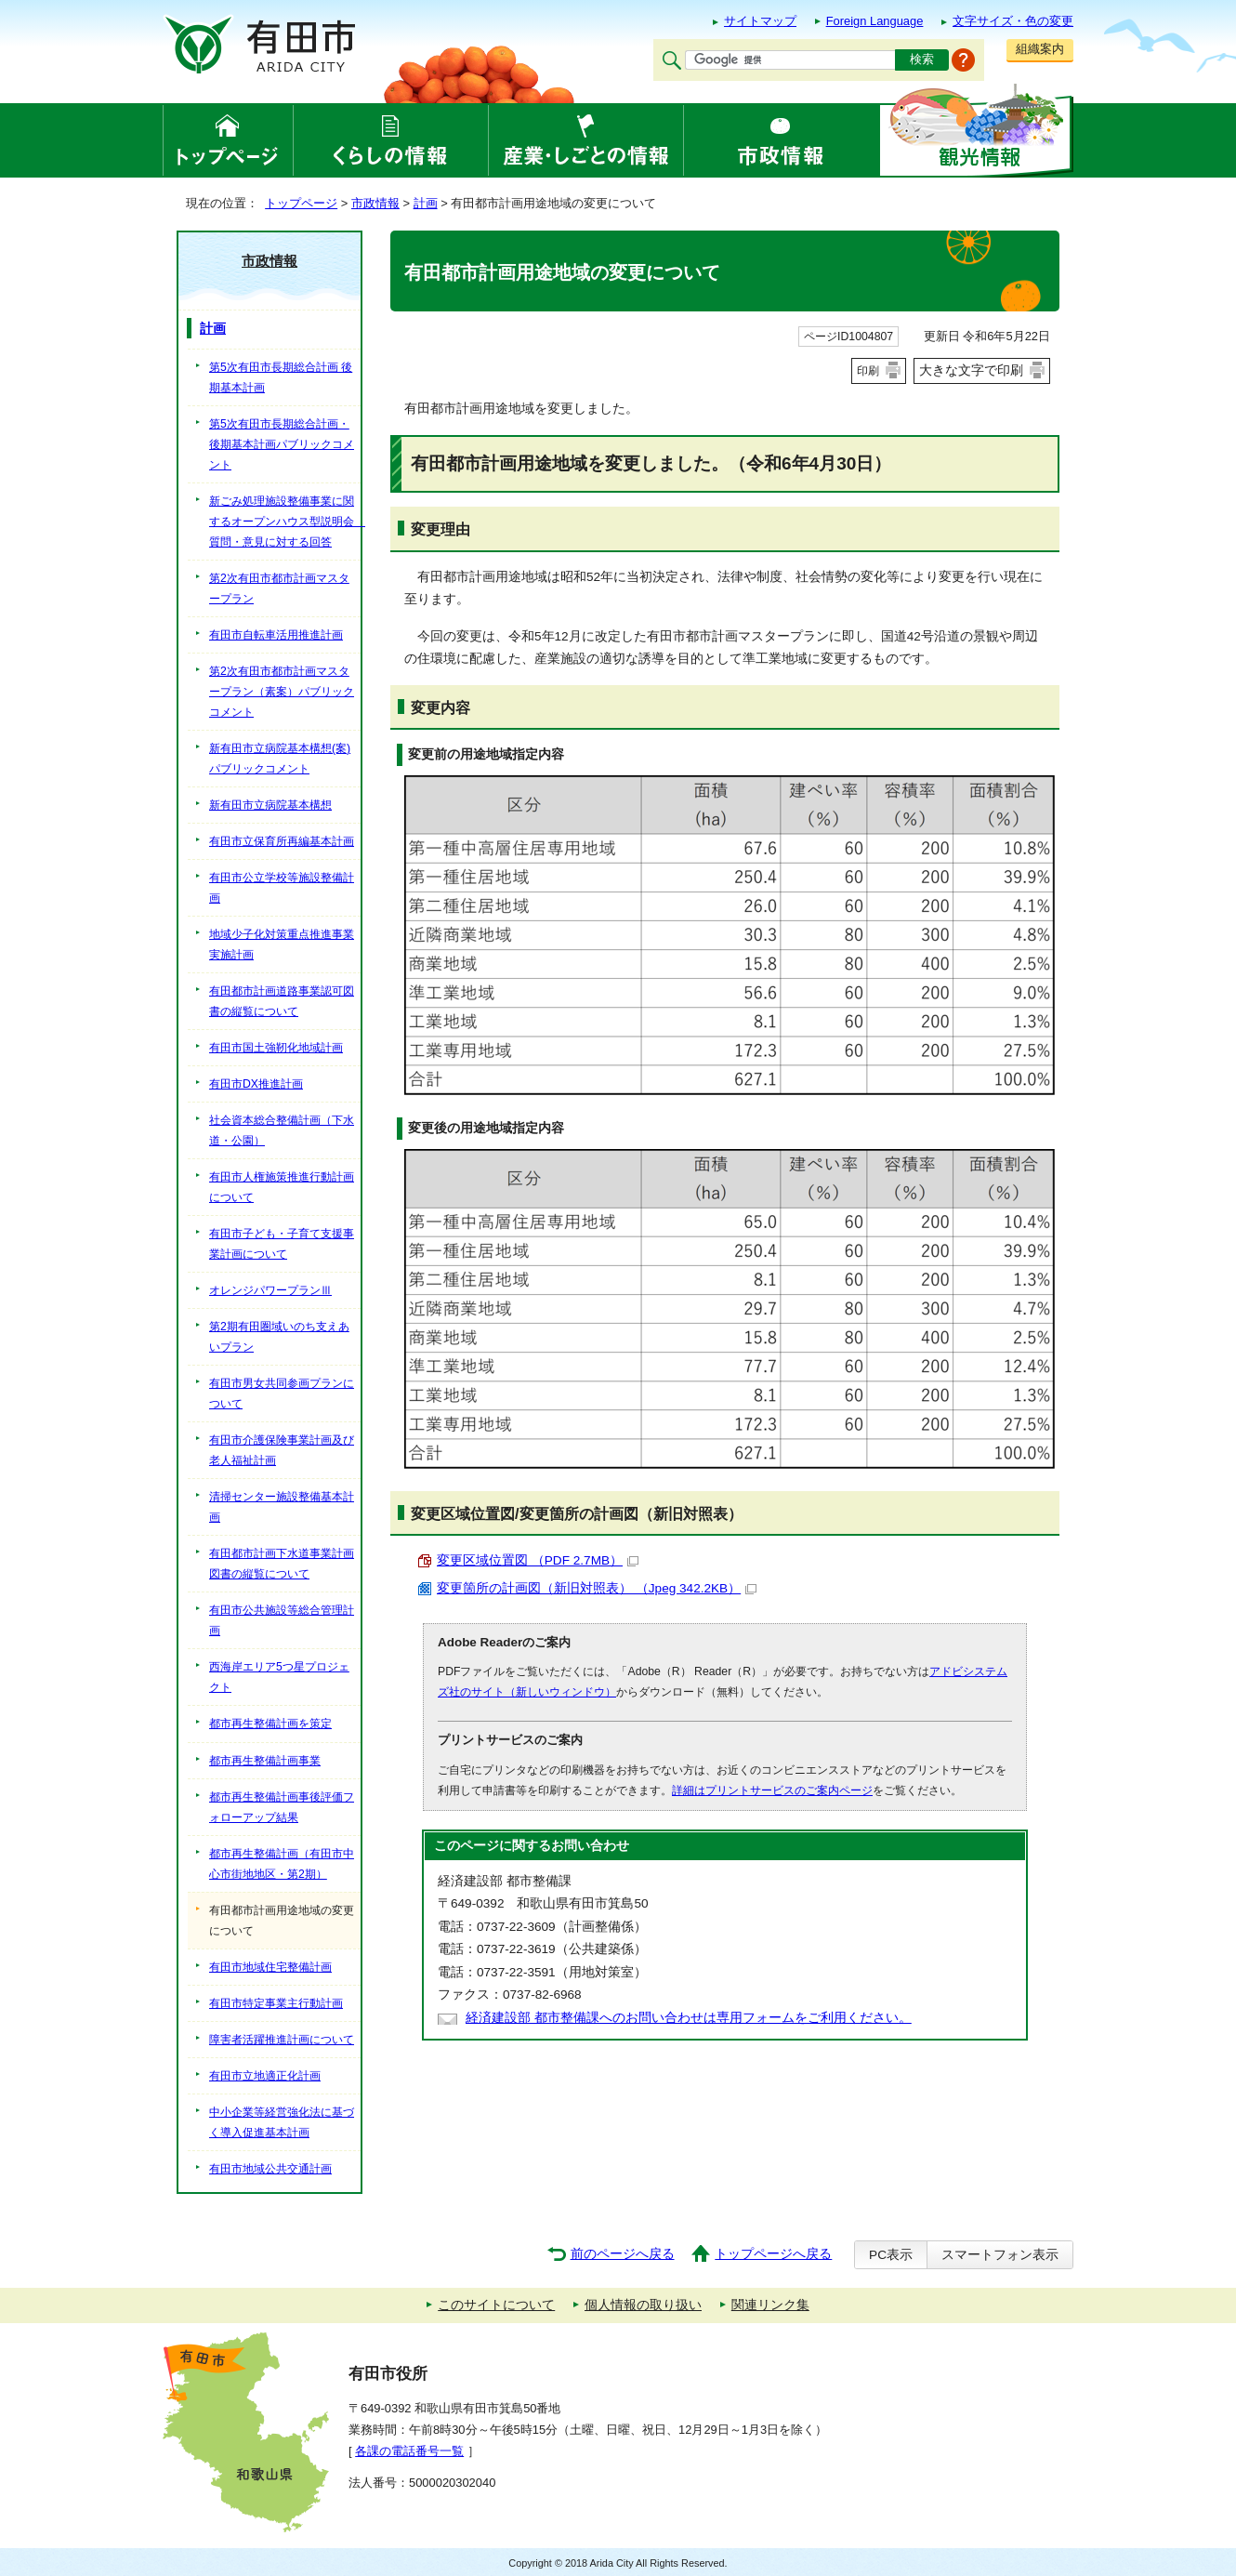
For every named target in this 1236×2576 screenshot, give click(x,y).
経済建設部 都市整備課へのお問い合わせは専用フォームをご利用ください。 (689, 2018)
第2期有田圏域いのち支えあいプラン (279, 1337)
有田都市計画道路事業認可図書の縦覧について (281, 1001)
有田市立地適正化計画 (265, 2075)
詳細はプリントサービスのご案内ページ (772, 1790)
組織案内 (1040, 49)
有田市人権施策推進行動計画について (281, 1187)
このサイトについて (496, 2305)
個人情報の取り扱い (643, 2305)
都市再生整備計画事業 (265, 1760)
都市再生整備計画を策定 (270, 1723)
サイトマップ (760, 21)
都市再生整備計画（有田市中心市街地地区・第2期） (281, 1864)
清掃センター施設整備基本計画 (281, 1507)
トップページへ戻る (773, 2254)
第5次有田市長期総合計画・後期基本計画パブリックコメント (281, 444)
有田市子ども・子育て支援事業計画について (281, 1244)
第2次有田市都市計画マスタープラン (279, 588)
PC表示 (891, 2255)
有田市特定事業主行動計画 (276, 2003)
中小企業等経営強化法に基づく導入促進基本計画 (281, 2122)
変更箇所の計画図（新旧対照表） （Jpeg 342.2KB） (596, 1588)
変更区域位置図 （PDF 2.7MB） (537, 1560)
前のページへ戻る (623, 2254)
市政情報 (375, 203)
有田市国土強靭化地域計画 (276, 1047)
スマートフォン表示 (999, 2255)
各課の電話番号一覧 (409, 2451)
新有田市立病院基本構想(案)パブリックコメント (279, 758)
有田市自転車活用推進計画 (276, 634)
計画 (426, 203)
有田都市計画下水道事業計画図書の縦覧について (281, 1563)
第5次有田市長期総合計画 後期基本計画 (280, 377)
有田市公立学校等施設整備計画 (281, 888)
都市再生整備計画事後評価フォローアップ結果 (281, 1807)
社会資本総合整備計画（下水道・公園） (281, 1130)
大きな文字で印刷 (971, 370)
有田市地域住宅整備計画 (270, 1967)
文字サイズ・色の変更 (1013, 21)
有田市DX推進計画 (256, 1083)
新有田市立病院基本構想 (270, 805)
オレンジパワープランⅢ (270, 1290)
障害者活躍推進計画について (281, 2039)
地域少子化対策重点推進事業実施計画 (281, 944)
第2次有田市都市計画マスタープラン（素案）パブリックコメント (281, 692)
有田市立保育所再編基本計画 (281, 841)
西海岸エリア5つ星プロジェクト (279, 1677)
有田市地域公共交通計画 (270, 2168)
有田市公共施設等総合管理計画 (281, 1620)
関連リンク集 (770, 2305)
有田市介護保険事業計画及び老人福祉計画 (281, 1450)
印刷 (868, 370)
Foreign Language (875, 21)
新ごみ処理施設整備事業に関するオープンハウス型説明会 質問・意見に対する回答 (285, 521)
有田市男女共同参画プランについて (281, 1393)
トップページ (301, 203)
